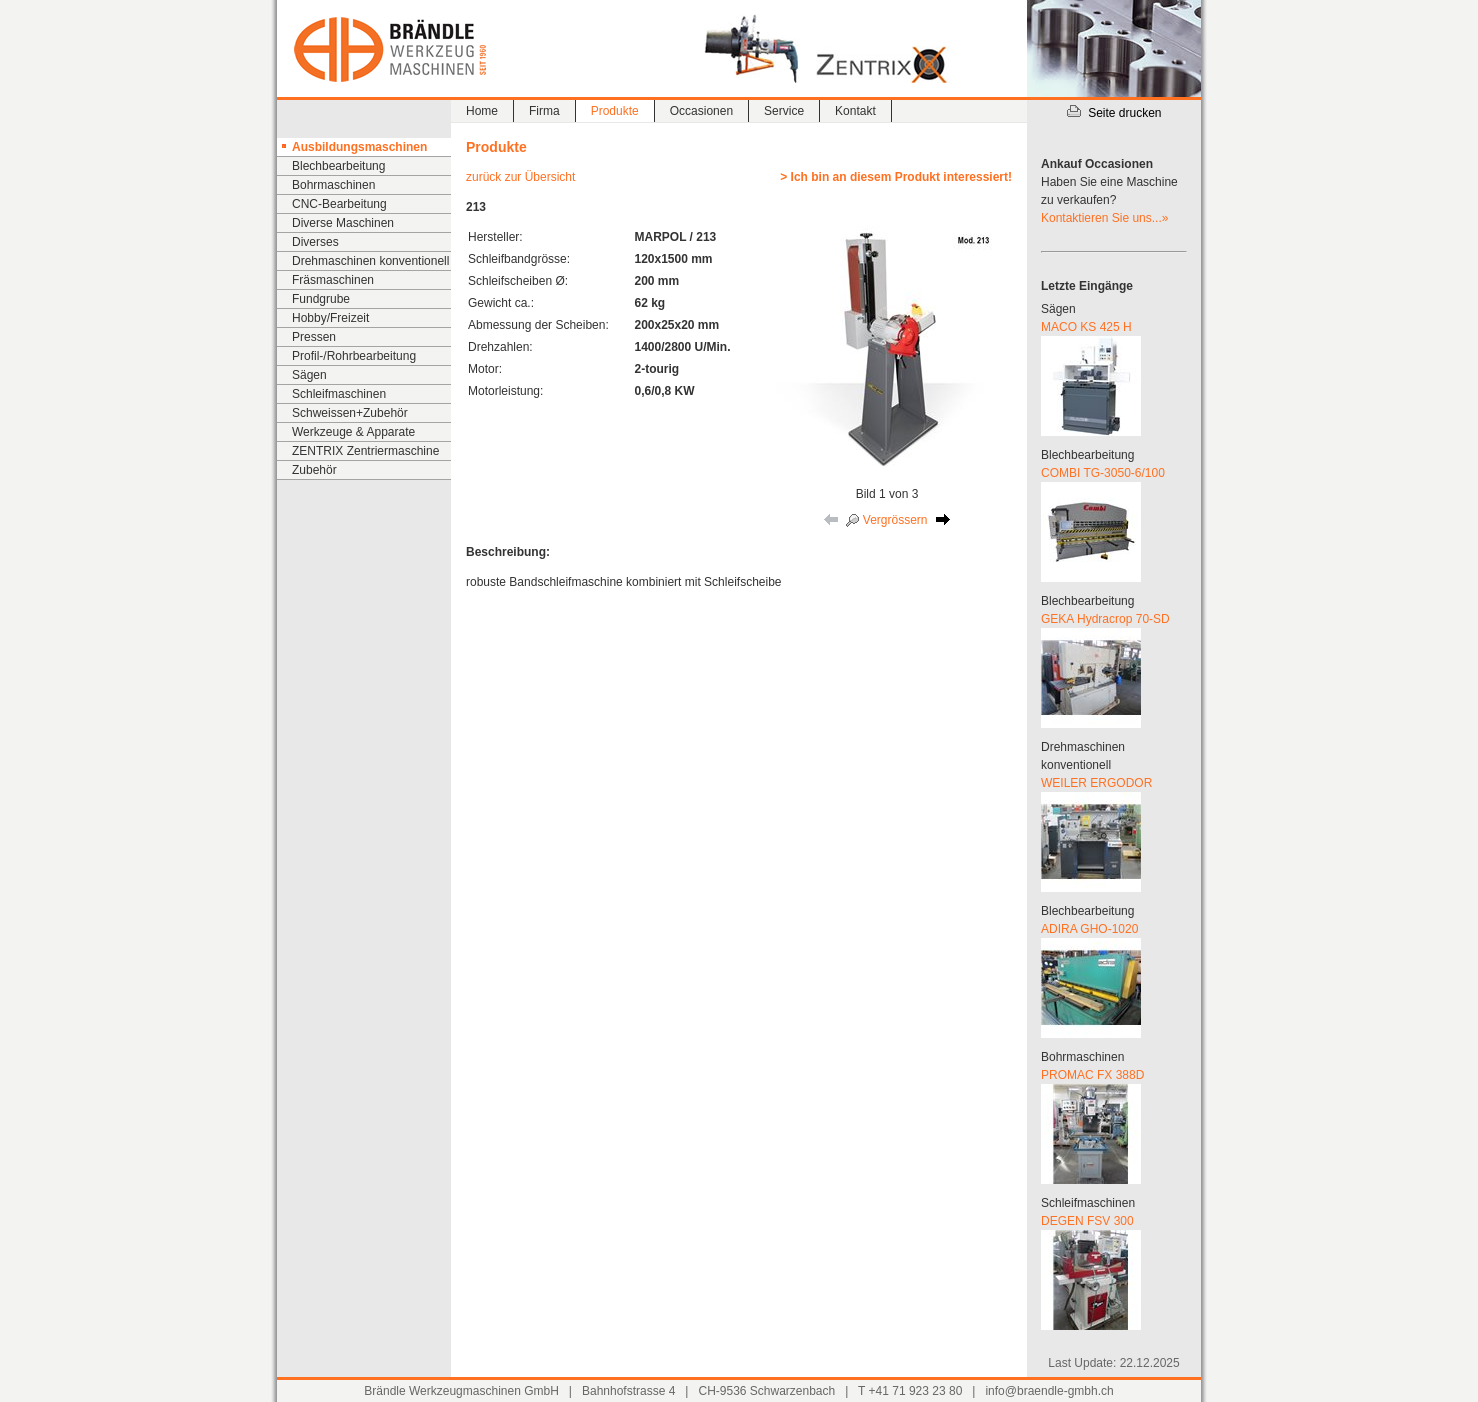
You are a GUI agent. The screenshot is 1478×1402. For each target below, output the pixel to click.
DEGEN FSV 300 (1087, 1221)
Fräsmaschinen (333, 280)
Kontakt (855, 111)
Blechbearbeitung (338, 166)
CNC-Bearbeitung (339, 204)
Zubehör (314, 470)
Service (784, 111)
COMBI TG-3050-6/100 (1103, 473)
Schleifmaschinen (339, 394)
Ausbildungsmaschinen (359, 147)
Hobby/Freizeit (330, 318)
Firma (544, 111)
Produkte (615, 111)
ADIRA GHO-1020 (1089, 929)
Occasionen (701, 111)
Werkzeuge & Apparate (353, 432)
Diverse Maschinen (343, 223)
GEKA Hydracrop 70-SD (1105, 619)
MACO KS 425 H (1086, 327)
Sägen (309, 375)
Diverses (315, 242)
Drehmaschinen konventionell (370, 261)
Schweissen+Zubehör (350, 413)
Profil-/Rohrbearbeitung (354, 356)
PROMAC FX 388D (1092, 1075)
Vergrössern (886, 520)
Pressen (314, 337)
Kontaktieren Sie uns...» (1104, 218)
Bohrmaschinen (333, 185)
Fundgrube (321, 299)
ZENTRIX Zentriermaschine (365, 451)
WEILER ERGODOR (1096, 783)
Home (482, 111)
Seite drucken (1113, 113)
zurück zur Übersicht (520, 177)
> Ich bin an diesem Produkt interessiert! (896, 177)
